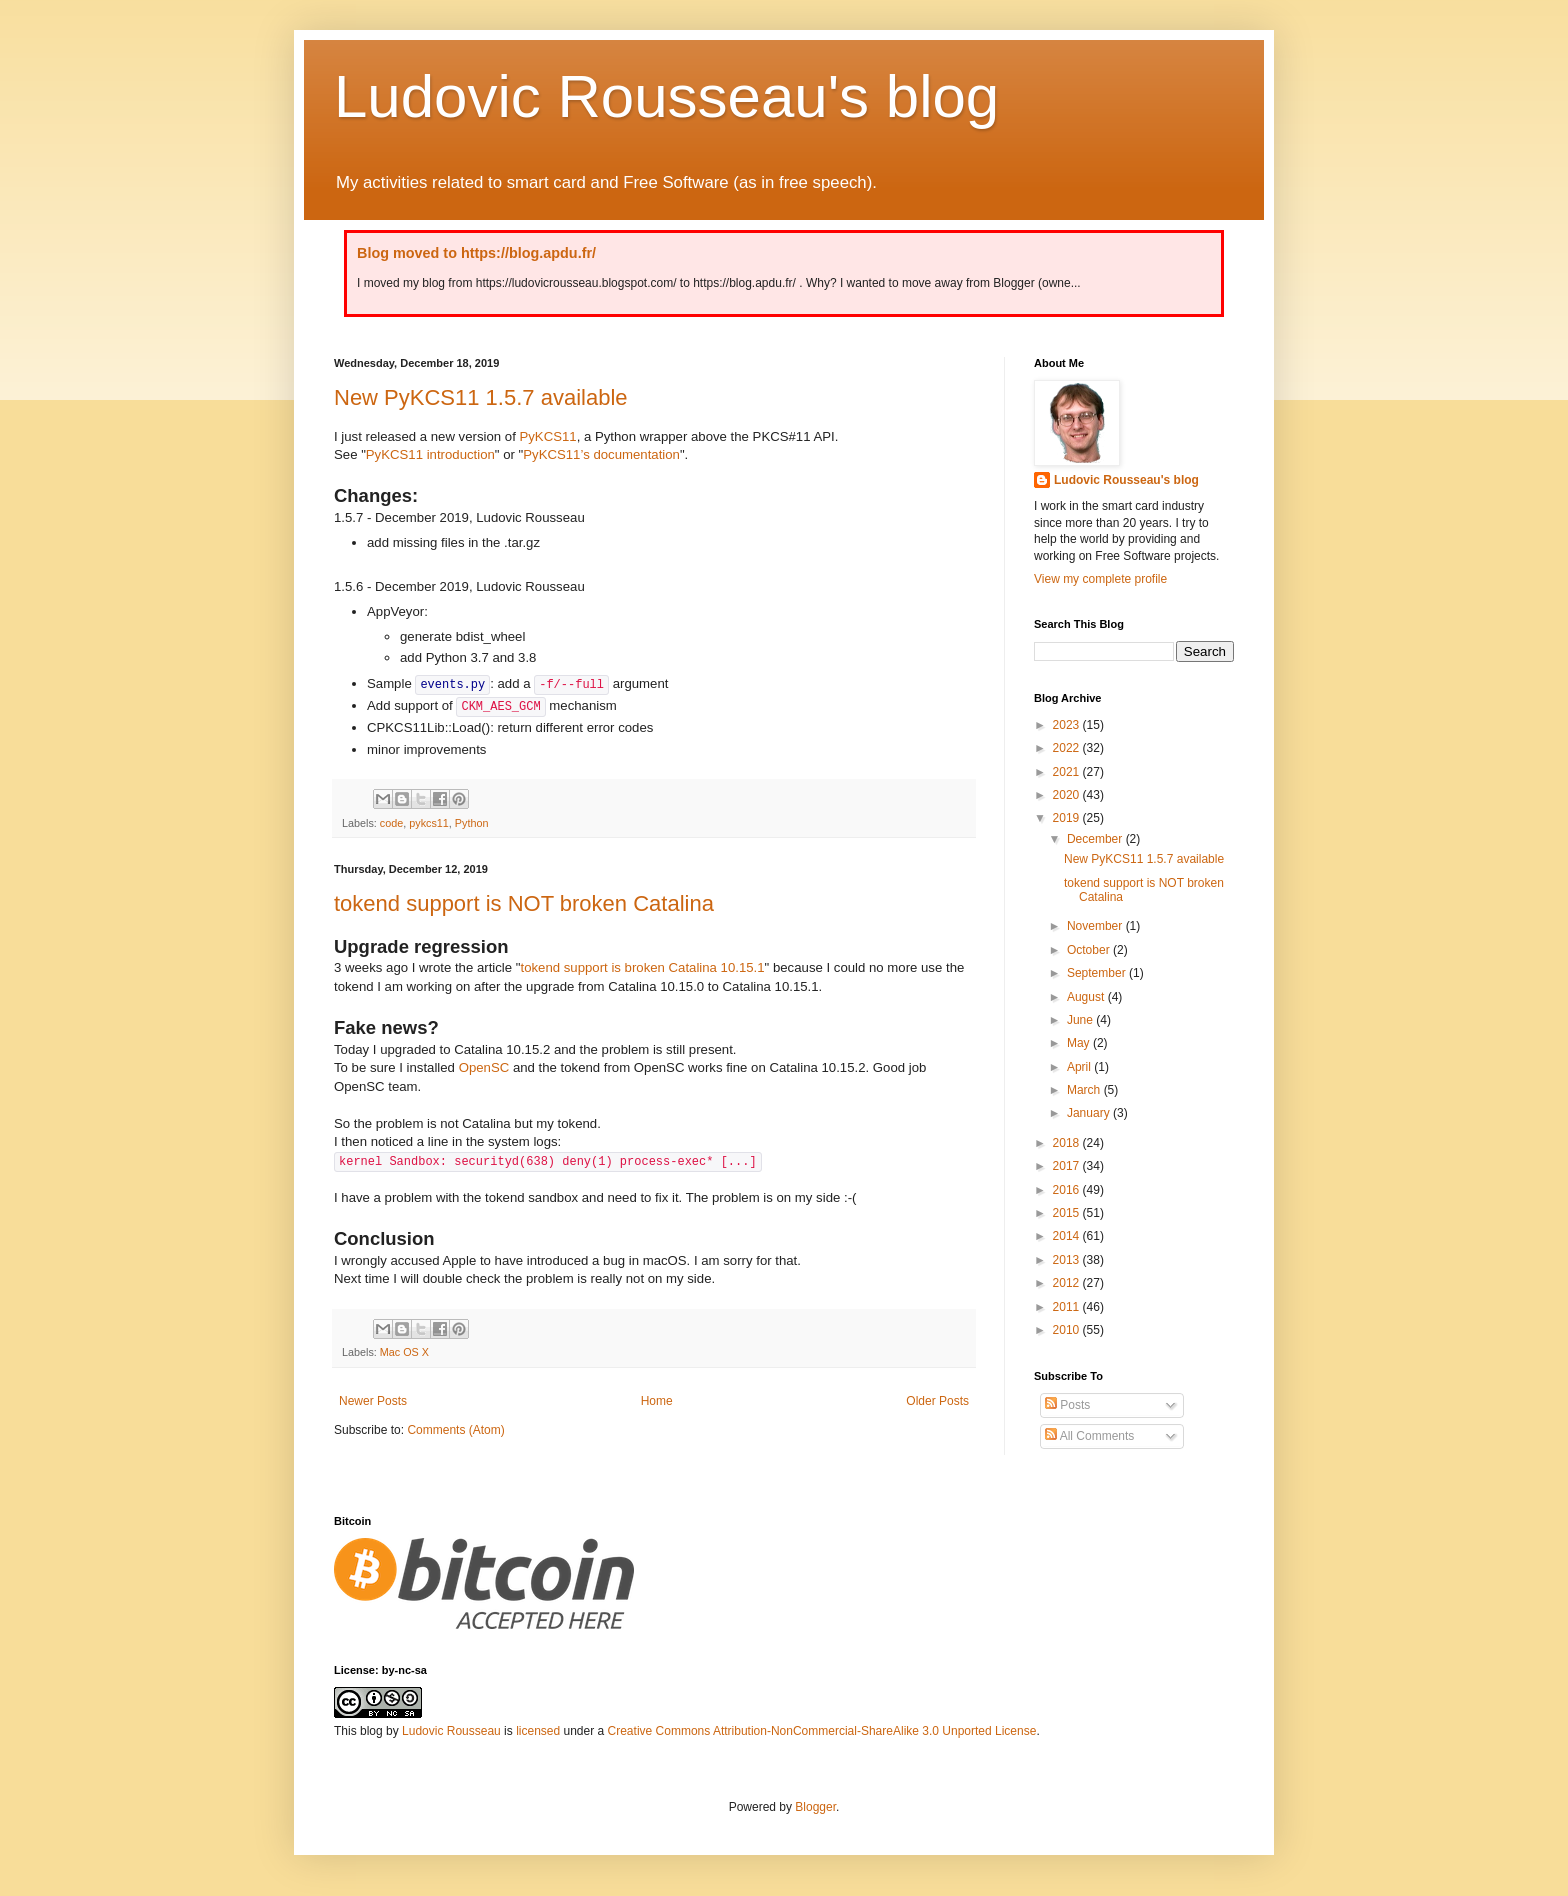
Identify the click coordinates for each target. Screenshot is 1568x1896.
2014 (1068, 1236)
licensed (538, 1731)
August (1087, 997)
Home (657, 1401)
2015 (1068, 1213)
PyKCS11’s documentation (601, 454)
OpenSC (484, 1067)
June (1081, 1020)
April (1080, 1067)
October (1090, 950)
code (391, 823)
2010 (1068, 1330)
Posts (1067, 1405)
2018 (1068, 1143)
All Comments (1089, 1436)
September (1098, 973)
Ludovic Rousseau (451, 1731)
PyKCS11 (547, 436)
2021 (1068, 772)
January (1090, 1113)
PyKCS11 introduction (430, 454)
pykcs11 (429, 823)
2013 (1068, 1260)
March (1085, 1090)
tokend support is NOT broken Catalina (524, 903)
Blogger (815, 1807)
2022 (1068, 748)
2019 (1068, 818)
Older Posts (937, 1401)
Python (472, 823)
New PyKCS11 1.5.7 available (481, 397)
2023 (1068, 725)
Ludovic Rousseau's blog (666, 96)
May (1080, 1043)
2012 (1068, 1283)
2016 (1068, 1190)
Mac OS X (404, 1352)
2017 (1068, 1166)
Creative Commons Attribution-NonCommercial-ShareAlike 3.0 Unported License (822, 1731)
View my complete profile (1100, 579)
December (1096, 839)
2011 (1068, 1307)
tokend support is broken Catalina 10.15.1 (642, 967)
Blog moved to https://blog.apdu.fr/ (476, 253)
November (1096, 926)
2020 (1068, 795)
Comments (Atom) (455, 1430)
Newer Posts (373, 1401)
